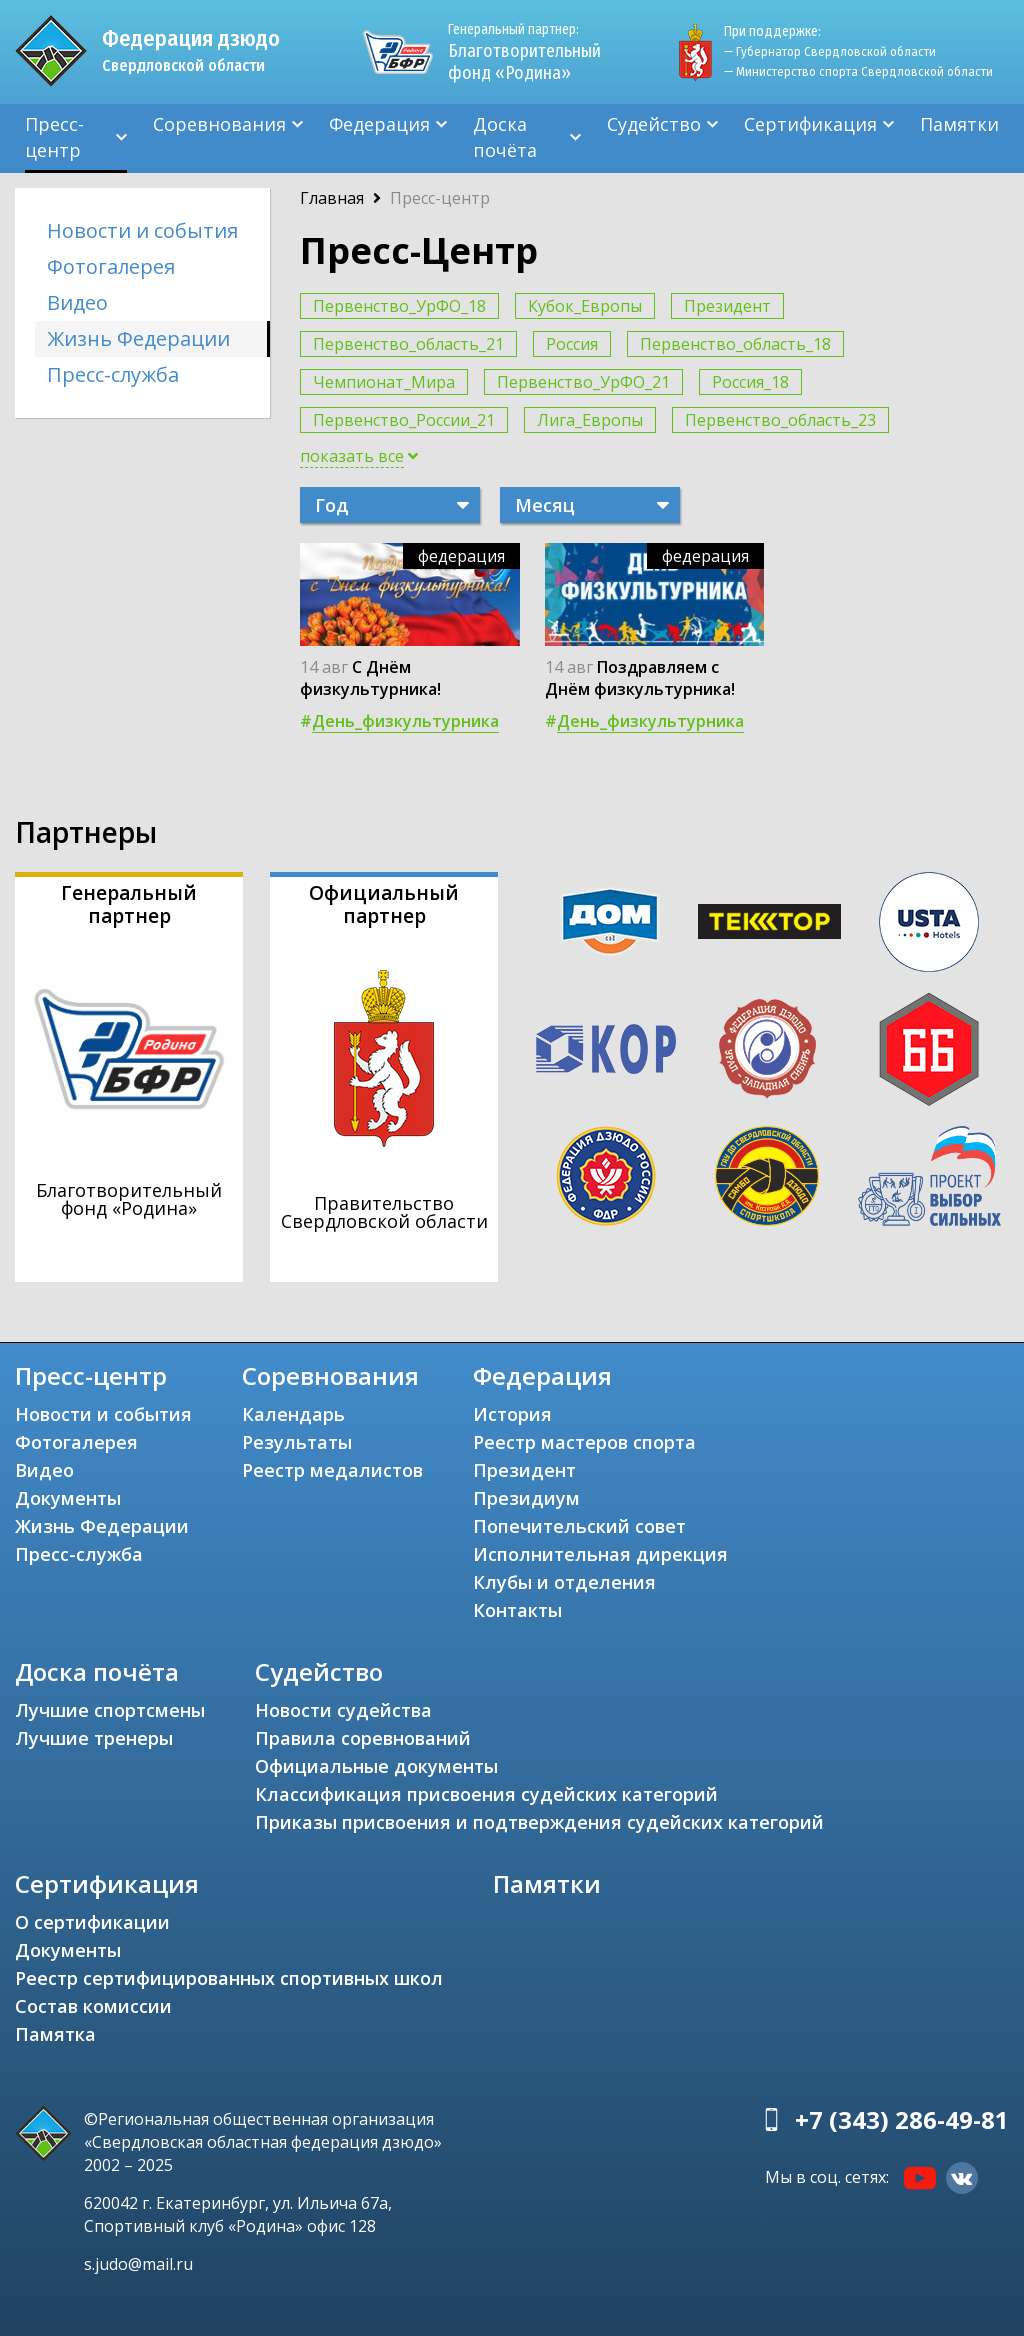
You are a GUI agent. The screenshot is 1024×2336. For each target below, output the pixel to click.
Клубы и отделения (564, 1582)
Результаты (297, 1442)
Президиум (526, 1498)
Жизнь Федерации (138, 338)
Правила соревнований (363, 1738)
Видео (77, 302)
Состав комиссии (93, 2006)
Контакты (517, 1610)
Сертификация (810, 124)
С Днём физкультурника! (370, 678)
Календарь (293, 1414)
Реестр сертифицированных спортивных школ (229, 1978)
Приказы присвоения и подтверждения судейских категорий (539, 1822)
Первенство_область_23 (780, 420)
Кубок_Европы (585, 306)
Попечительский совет (579, 1526)
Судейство (654, 124)
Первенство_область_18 (735, 344)
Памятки (959, 124)
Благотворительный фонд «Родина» (524, 52)
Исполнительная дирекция (600, 1554)
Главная (332, 198)
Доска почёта (505, 137)
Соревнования (219, 124)
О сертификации (92, 1922)
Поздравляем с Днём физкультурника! (640, 678)
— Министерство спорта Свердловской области (858, 71)
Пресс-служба (113, 374)
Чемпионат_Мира (384, 382)
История (512, 1414)
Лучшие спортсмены (110, 1710)
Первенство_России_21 (404, 420)
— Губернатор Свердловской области (830, 51)
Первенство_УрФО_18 (399, 306)
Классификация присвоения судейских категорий (486, 1794)
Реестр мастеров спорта (584, 1442)
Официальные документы (376, 1766)
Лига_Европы (590, 420)
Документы (68, 1498)
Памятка (55, 2034)
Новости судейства (343, 1710)
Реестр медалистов (332, 1470)
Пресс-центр (54, 137)
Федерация (379, 124)
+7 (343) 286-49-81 (902, 2119)
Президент (727, 306)
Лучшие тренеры (94, 1738)
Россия (572, 344)
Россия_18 (750, 382)
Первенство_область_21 (408, 344)
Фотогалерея (111, 266)
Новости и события (142, 230)
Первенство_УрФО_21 (583, 382)
